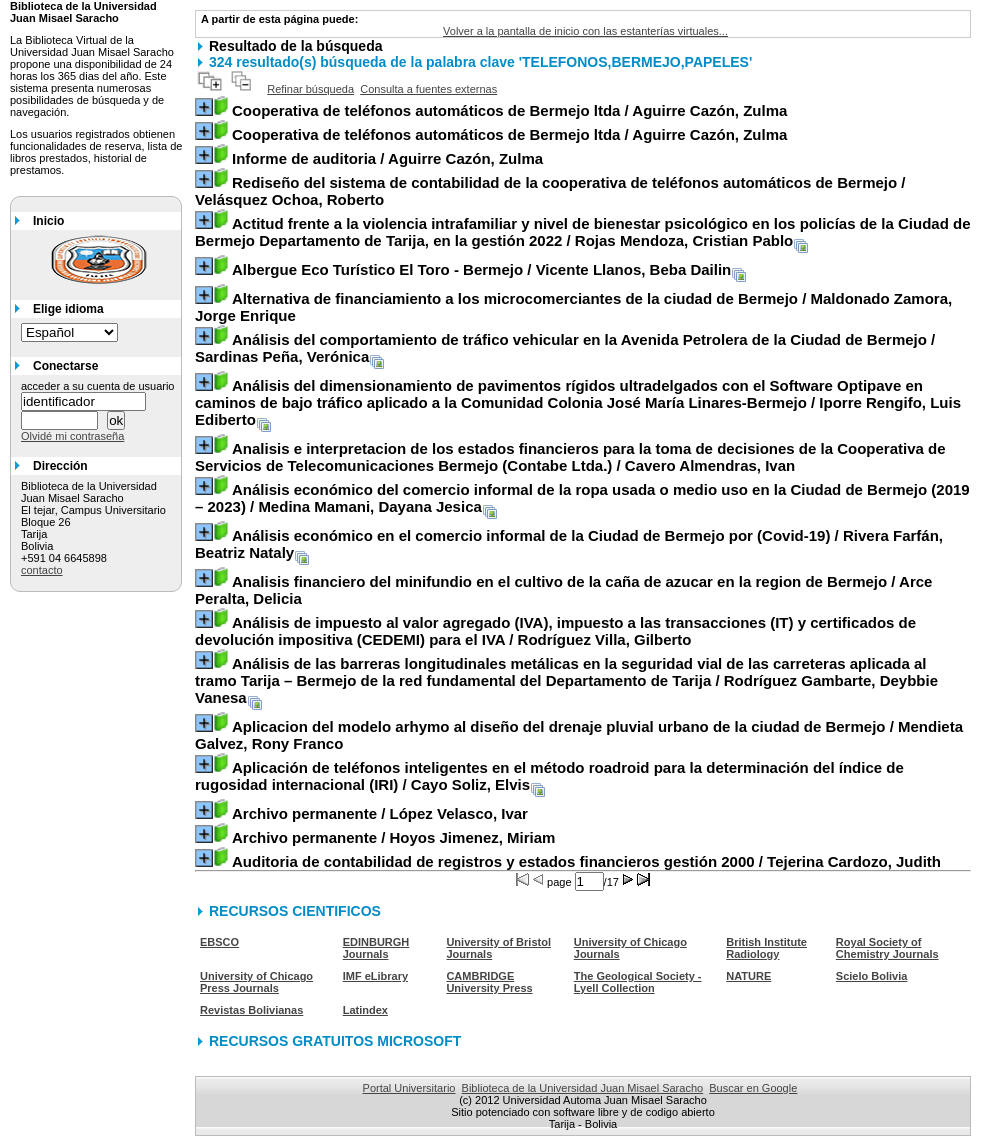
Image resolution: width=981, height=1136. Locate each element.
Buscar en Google (753, 1088)
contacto (42, 570)
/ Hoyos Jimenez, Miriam (393, 837)
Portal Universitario (409, 1088)
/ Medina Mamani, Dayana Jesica (582, 498)
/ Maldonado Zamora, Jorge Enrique (573, 307)
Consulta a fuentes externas (428, 89)
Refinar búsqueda (310, 89)
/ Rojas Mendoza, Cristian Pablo (583, 232)
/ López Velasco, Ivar (380, 813)
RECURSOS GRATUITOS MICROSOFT (335, 1041)
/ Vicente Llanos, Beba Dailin (481, 269)
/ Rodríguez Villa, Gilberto (555, 631)
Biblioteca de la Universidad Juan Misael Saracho (583, 1088)
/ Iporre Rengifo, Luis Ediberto (578, 402)
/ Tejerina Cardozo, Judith (586, 861)
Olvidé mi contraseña (72, 436)
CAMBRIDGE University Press (489, 982)
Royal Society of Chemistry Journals (887, 948)
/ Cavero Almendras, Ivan (570, 457)
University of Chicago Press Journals (256, 982)
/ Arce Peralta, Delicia (563, 590)
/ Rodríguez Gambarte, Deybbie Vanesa (566, 680)
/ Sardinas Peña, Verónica (565, 348)
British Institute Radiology (766, 948)
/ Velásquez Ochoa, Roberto (550, 191)
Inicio (48, 221)
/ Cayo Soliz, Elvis (549, 776)
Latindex (365, 1010)
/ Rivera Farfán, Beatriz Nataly (569, 544)
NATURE (748, 976)
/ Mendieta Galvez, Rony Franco (579, 735)
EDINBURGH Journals (376, 948)
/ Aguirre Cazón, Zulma (509, 110)
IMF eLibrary (375, 976)
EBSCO (219, 942)
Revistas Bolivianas (251, 1010)
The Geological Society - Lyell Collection (638, 982)
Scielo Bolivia (872, 976)
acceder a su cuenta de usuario (98, 386)
